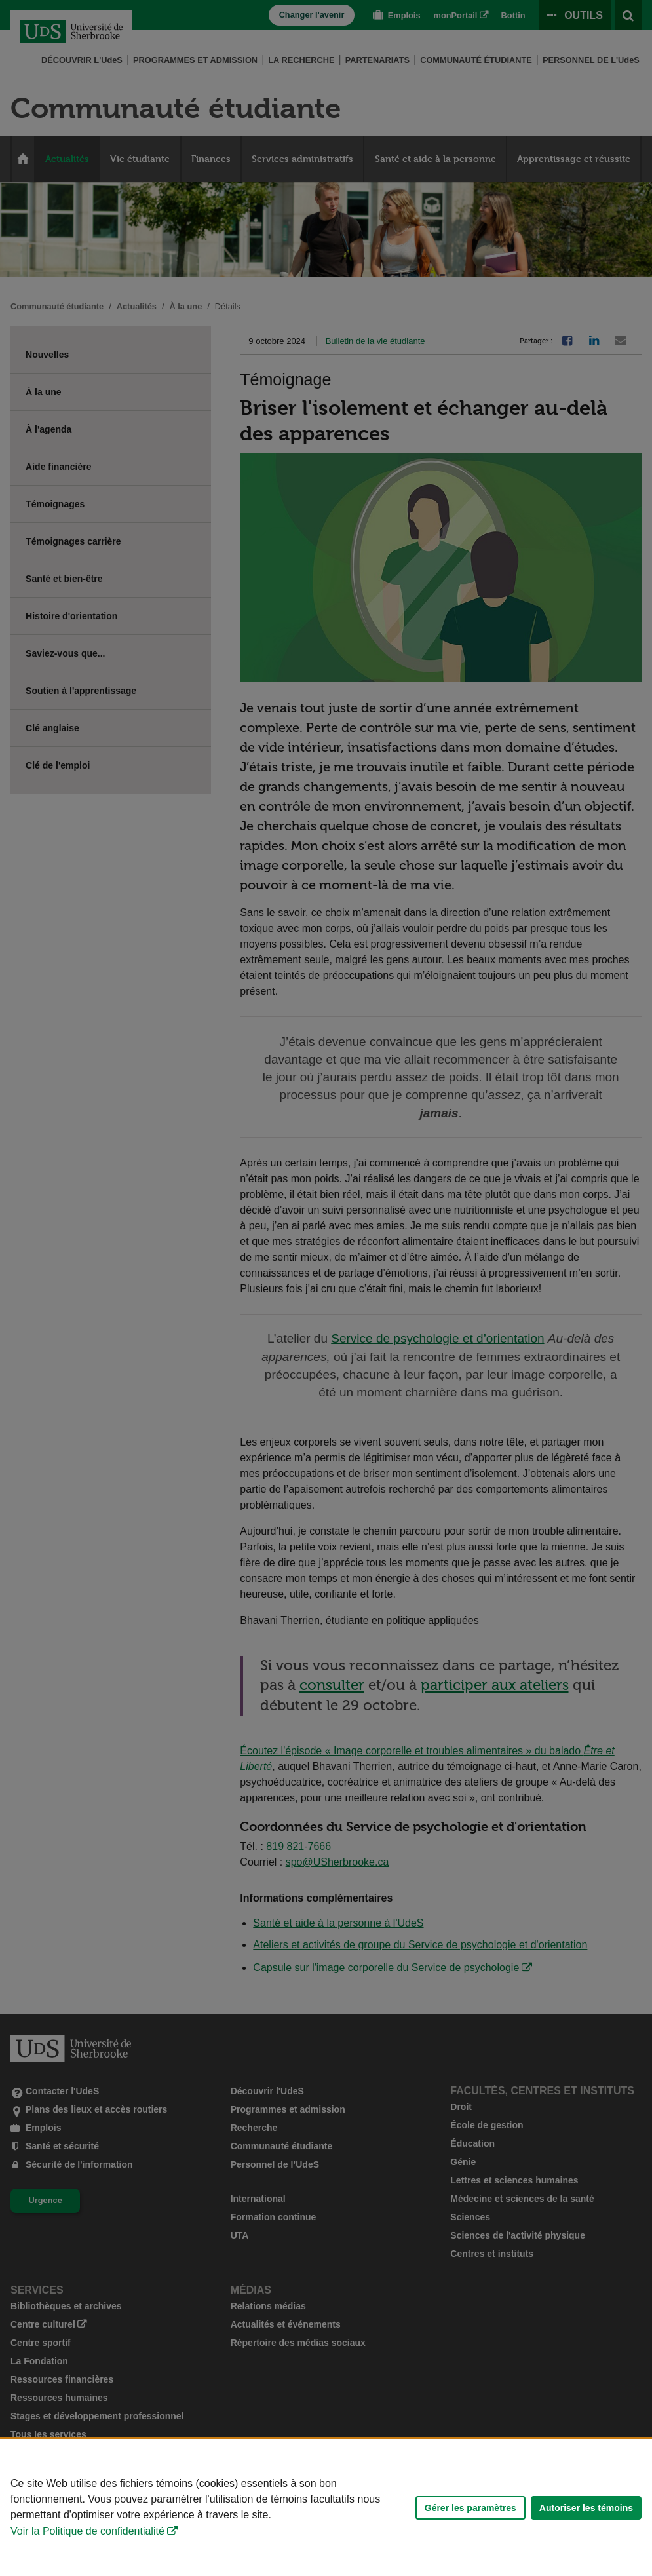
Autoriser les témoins (586, 2508)
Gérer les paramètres (470, 2508)
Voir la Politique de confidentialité (87, 2531)
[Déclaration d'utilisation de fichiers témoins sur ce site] (326, 2507)
